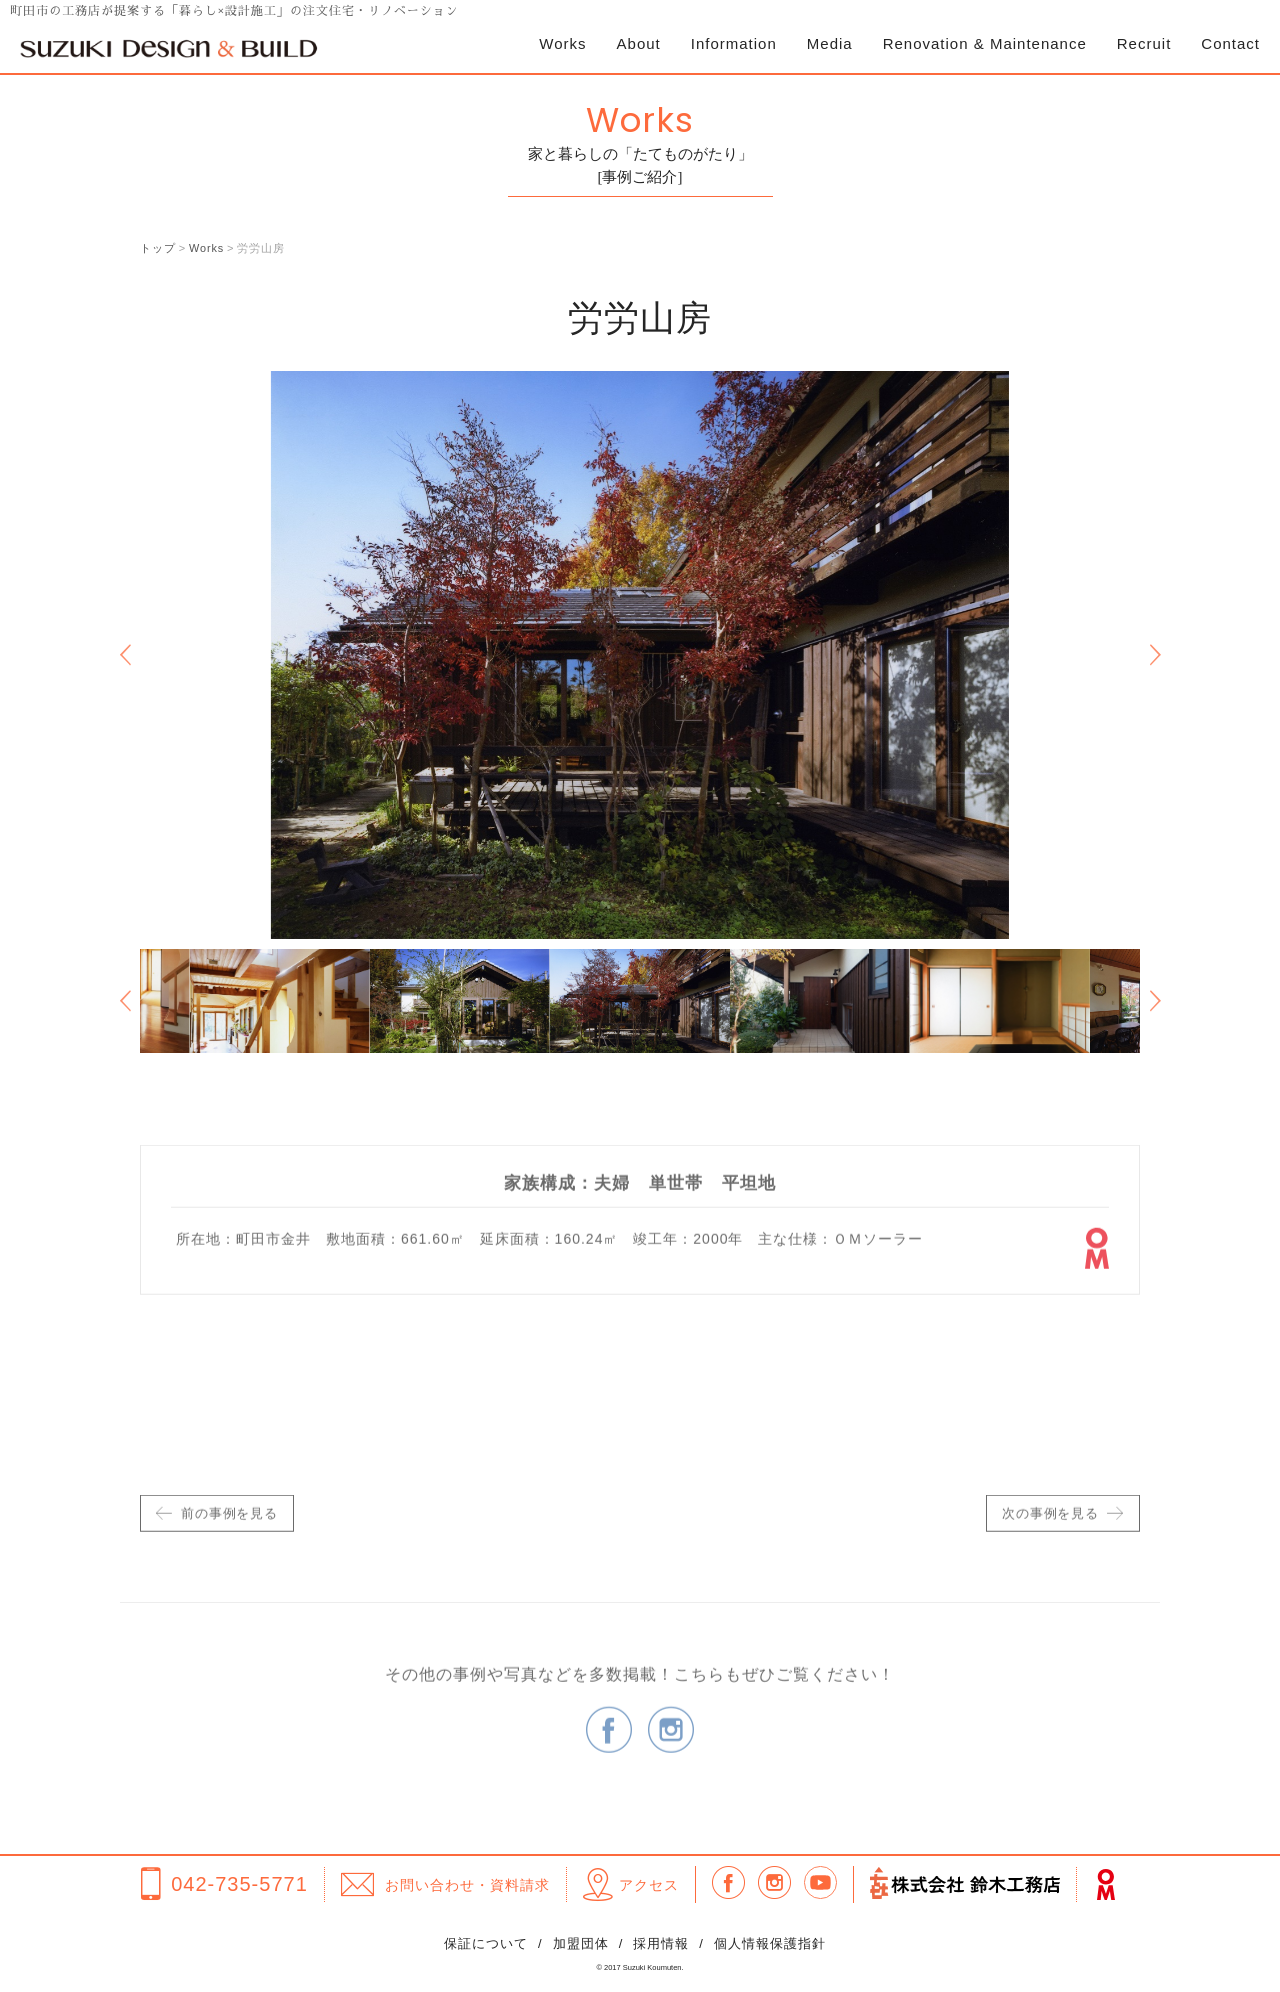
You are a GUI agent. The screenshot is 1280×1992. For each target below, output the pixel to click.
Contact (1230, 43)
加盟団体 (581, 1944)
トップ (158, 248)
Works (562, 43)
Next (1155, 655)
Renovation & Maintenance (985, 43)
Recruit (1144, 43)
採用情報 (661, 1944)
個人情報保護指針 (770, 1944)
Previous (125, 655)
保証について (486, 1944)
